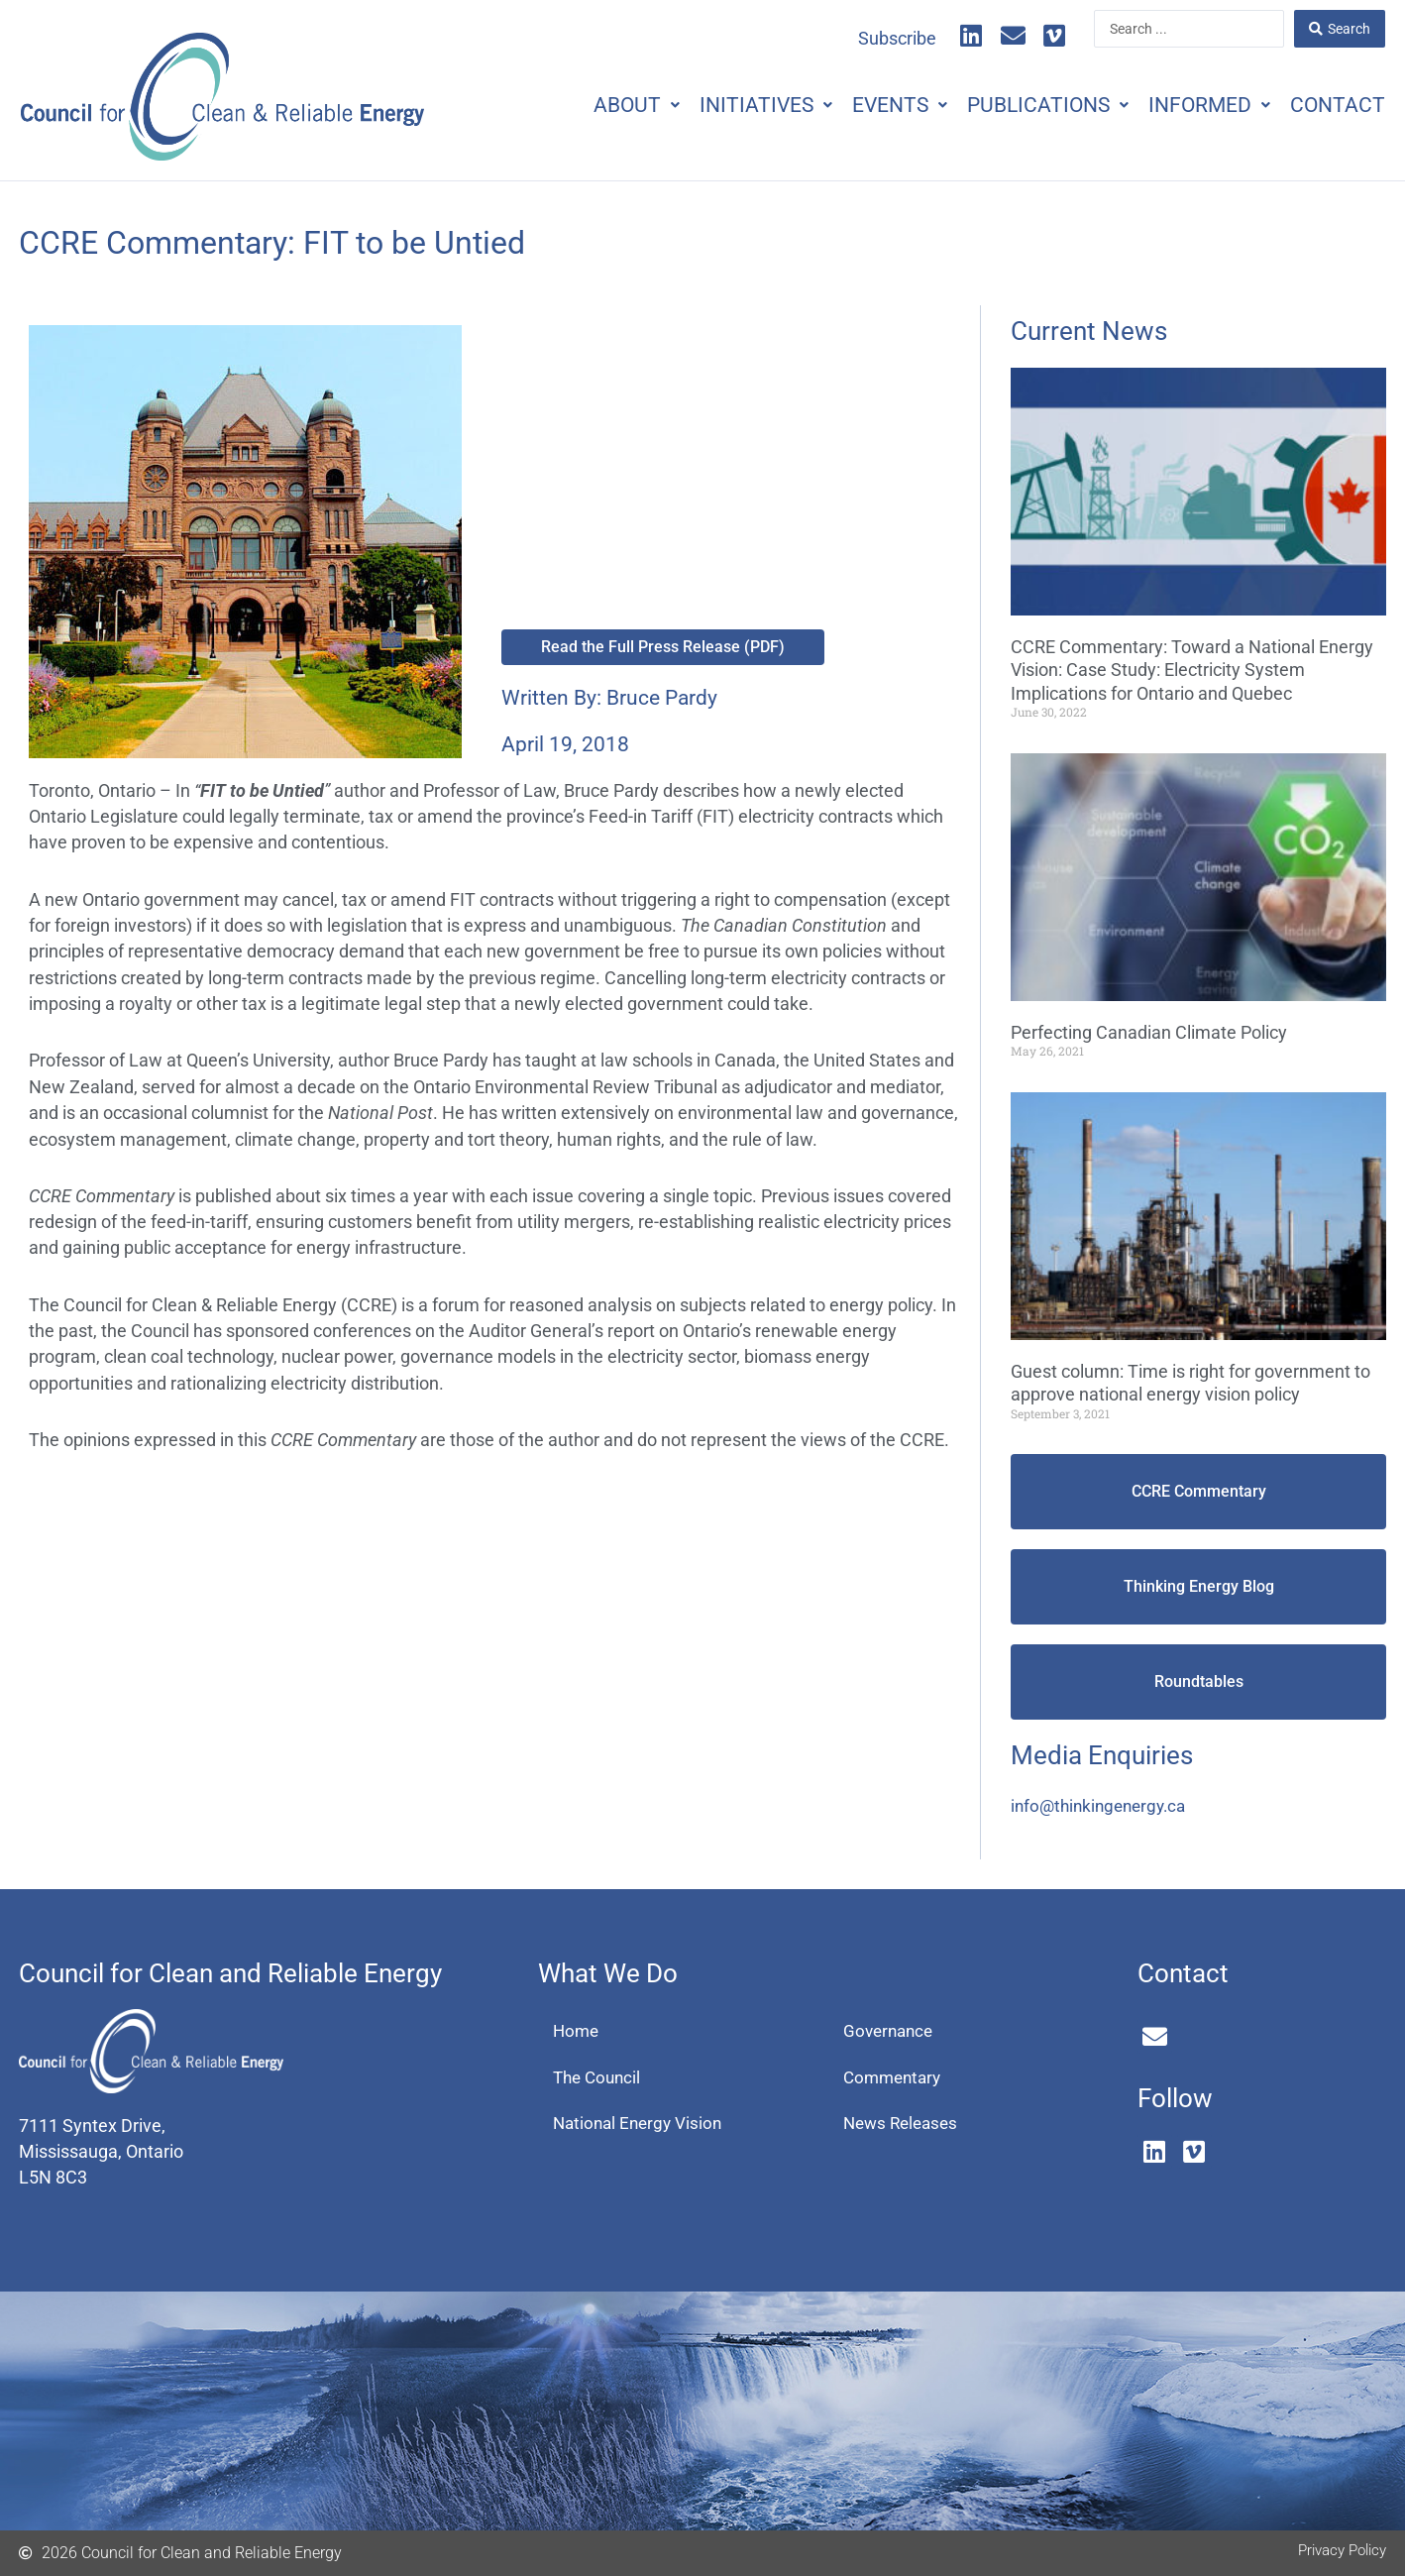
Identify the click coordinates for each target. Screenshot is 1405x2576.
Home (577, 2032)
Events (865, 105)
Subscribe (897, 39)
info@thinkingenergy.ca (1103, 1806)
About (582, 105)
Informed (1194, 105)
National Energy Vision (641, 2126)
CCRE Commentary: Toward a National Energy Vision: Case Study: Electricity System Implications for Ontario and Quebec (1192, 670)
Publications (1023, 105)
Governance (890, 2032)
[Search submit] (1339, 29)
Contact (1332, 105)
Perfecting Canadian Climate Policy (1149, 1032)
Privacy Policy (1337, 2548)
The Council (599, 2078)
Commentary (895, 2078)
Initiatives (721, 105)
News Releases (904, 2126)
